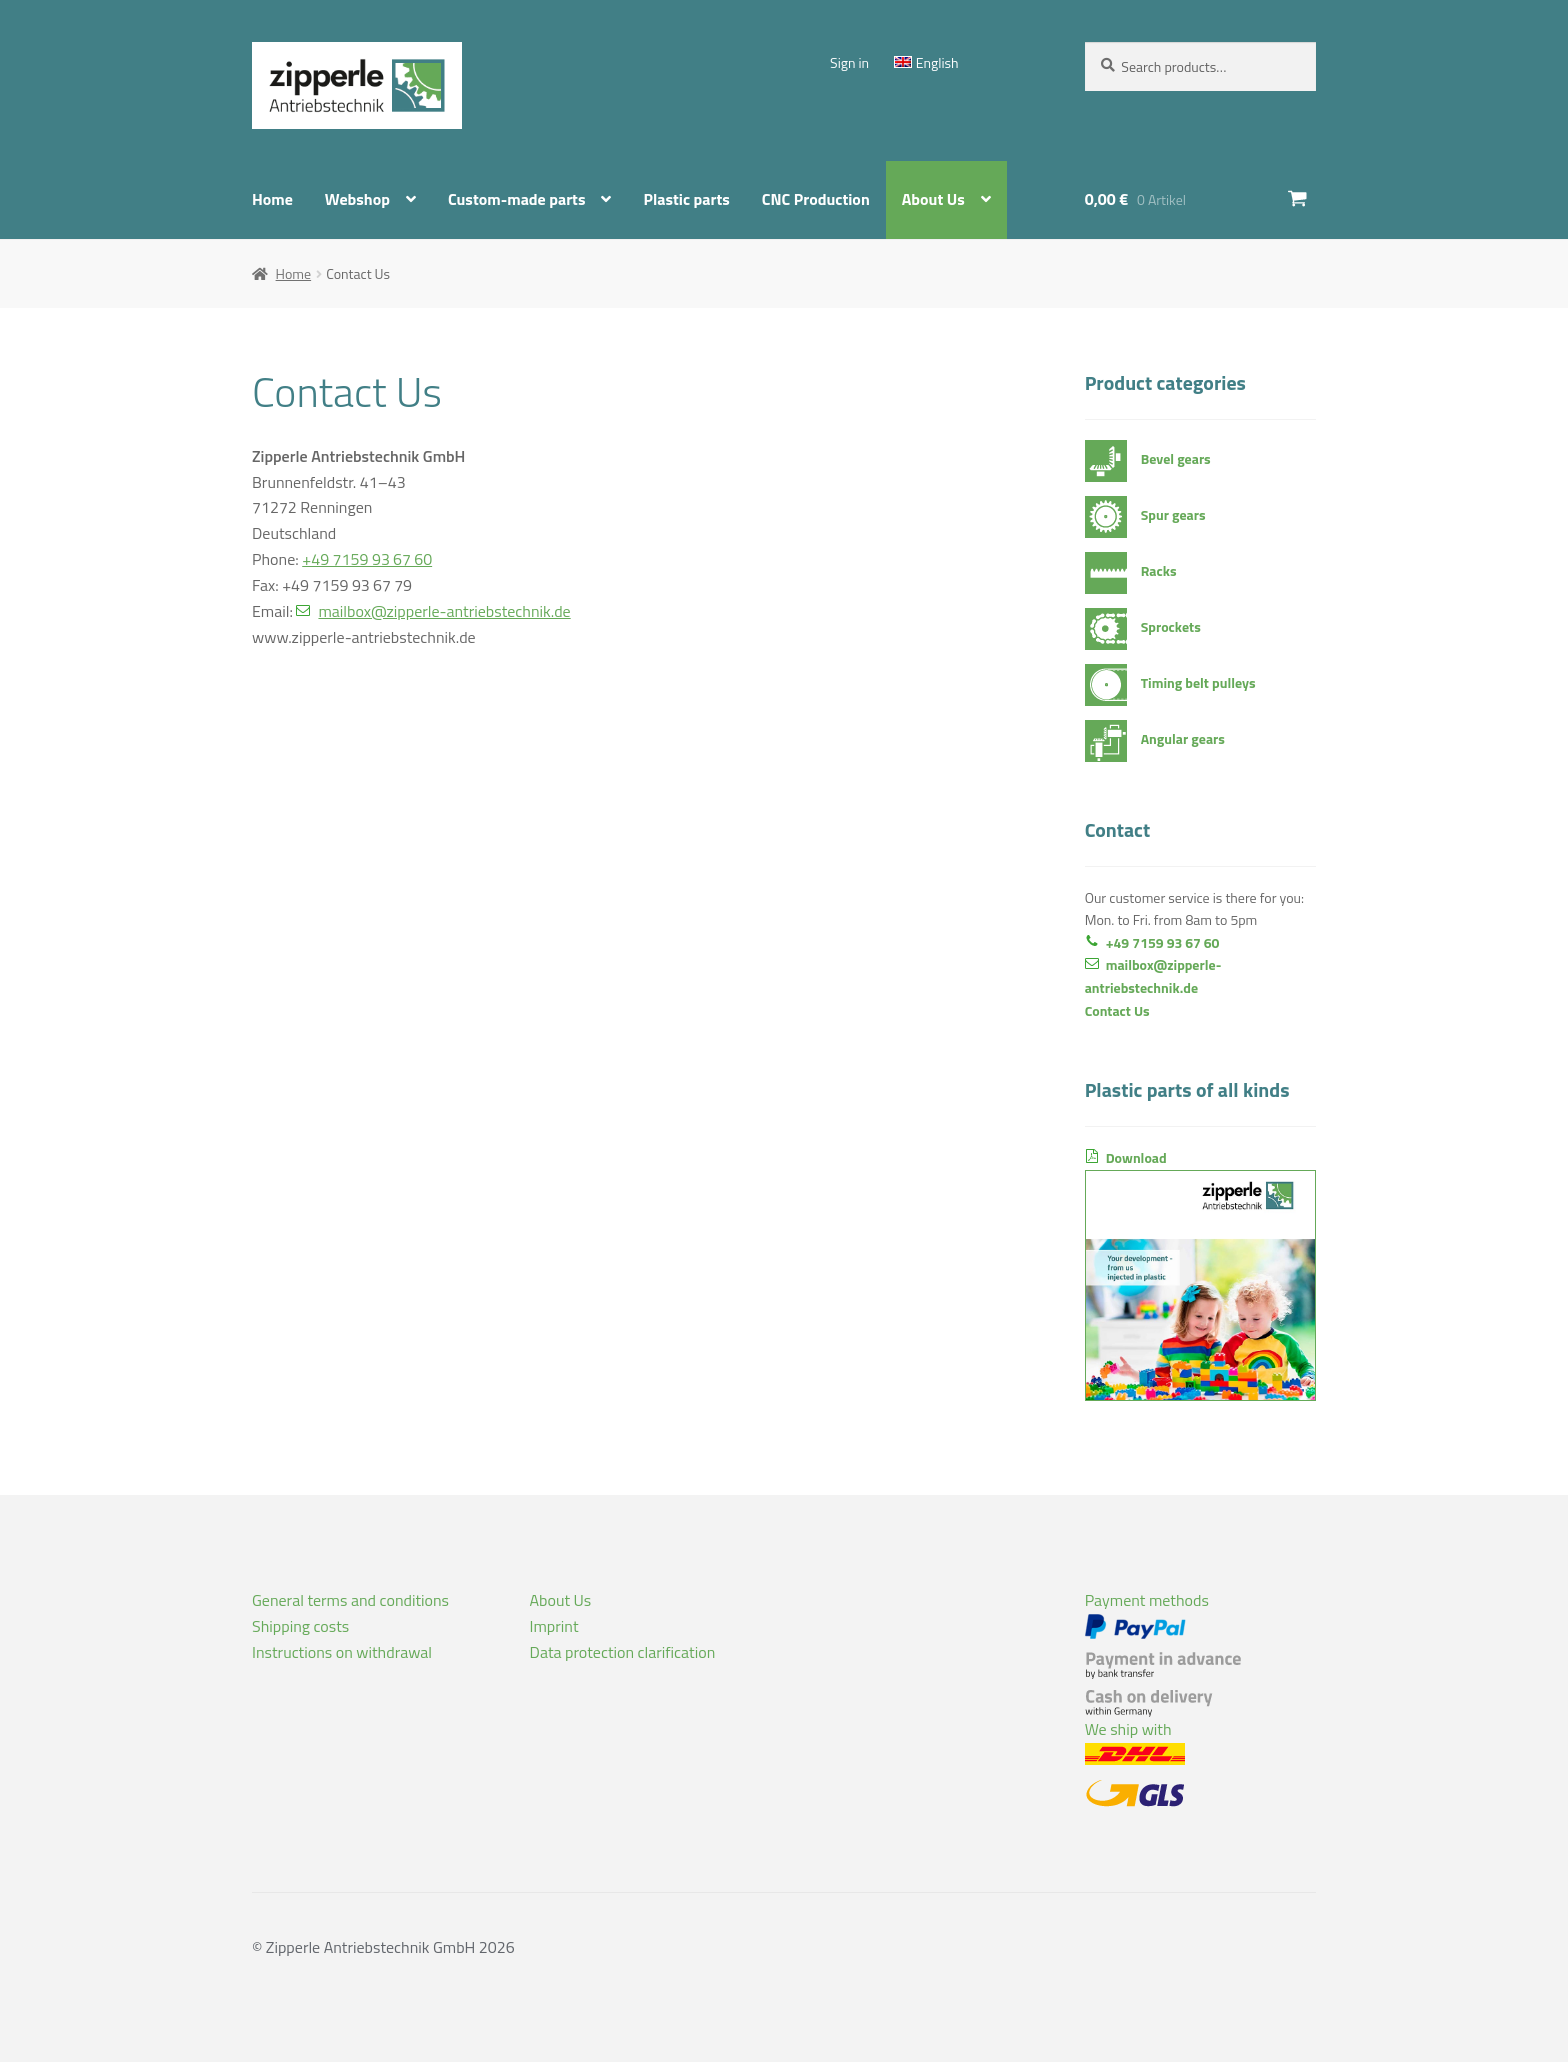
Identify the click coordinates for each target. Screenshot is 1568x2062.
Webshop (357, 199)
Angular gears (1183, 738)
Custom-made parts (517, 199)
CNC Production (816, 199)
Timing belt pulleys (1198, 682)
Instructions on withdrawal (342, 1652)
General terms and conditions (350, 1600)
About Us (933, 199)
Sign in (849, 62)
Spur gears (1173, 514)
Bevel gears (1176, 458)
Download (1200, 1274)
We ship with (1135, 1762)
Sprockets (1171, 626)
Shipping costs (300, 1626)
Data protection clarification (623, 1652)
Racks (1159, 570)
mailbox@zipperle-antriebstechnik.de (444, 611)
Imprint (554, 1626)
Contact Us (1117, 1010)
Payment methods (1163, 1652)
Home (272, 199)
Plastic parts (686, 199)
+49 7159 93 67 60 (367, 559)
